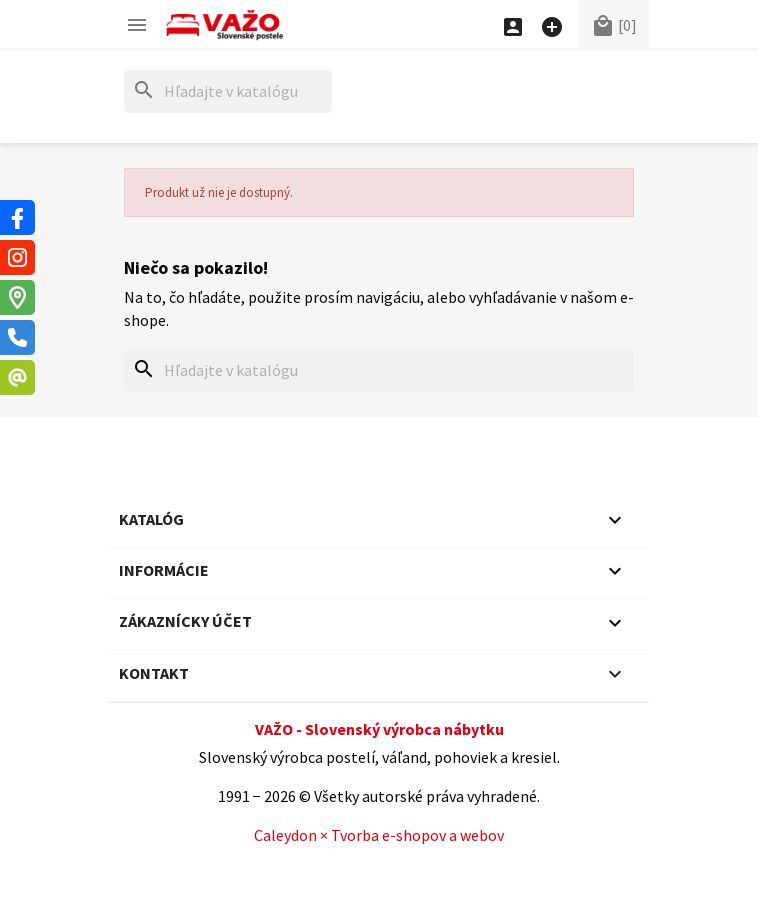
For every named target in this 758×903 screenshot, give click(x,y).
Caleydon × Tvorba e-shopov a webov (379, 835)
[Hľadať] (228, 91)
